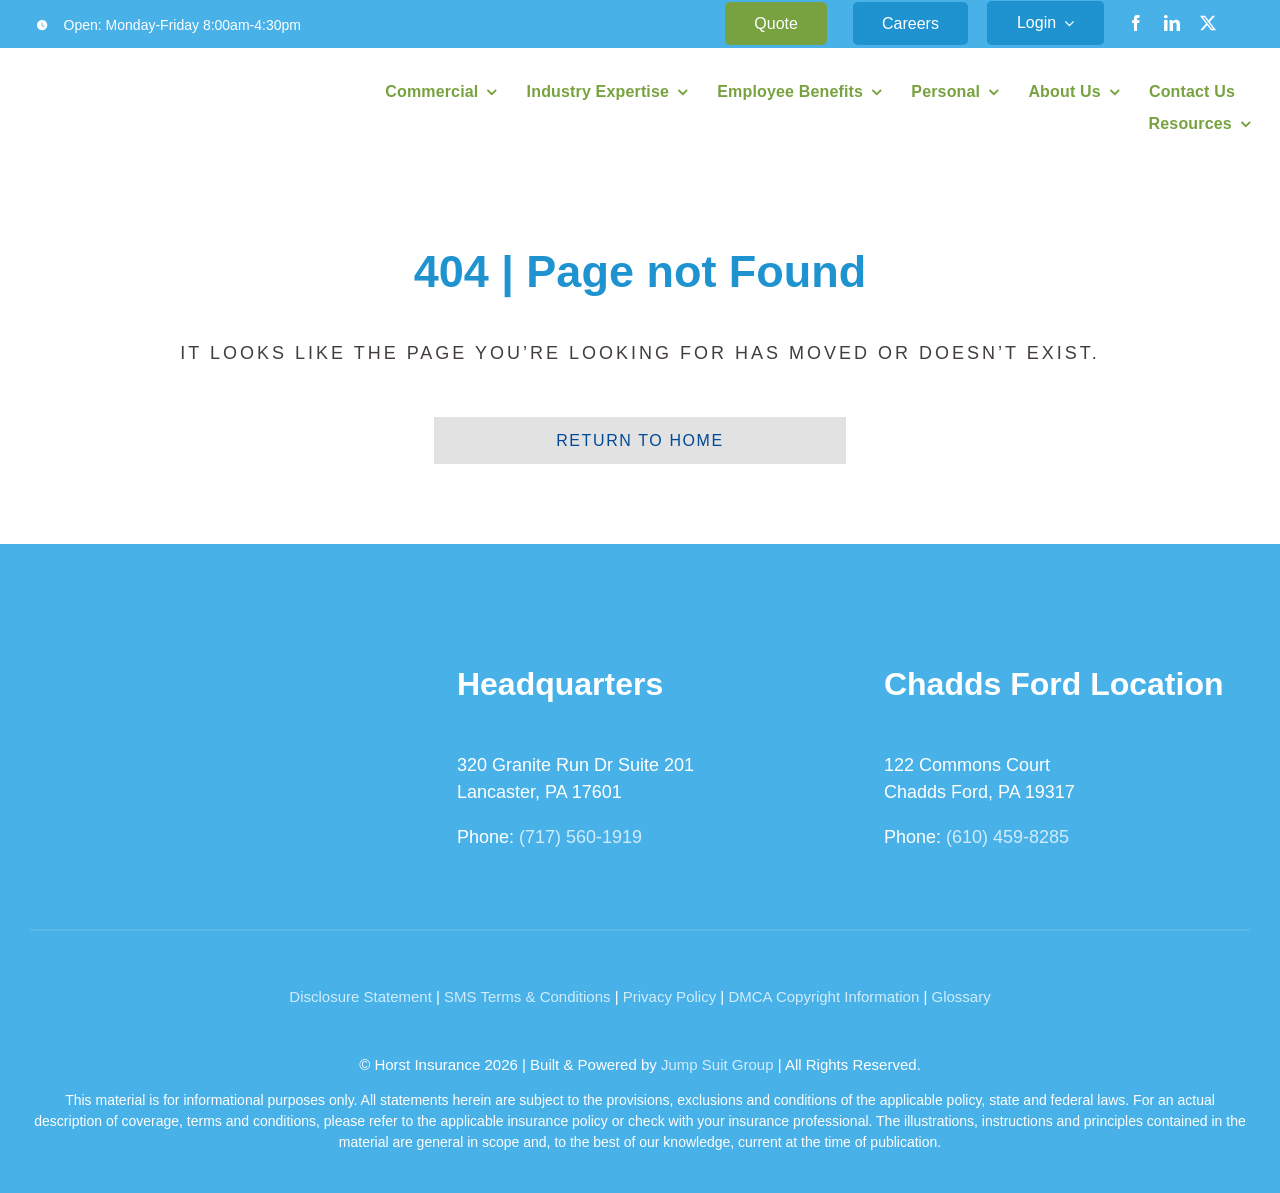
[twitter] (1208, 23)
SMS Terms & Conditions (527, 996)
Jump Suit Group (717, 1064)
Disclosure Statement (360, 996)
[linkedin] (1172, 23)
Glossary (961, 996)
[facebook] (1136, 23)
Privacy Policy (669, 996)
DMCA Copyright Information (823, 996)
